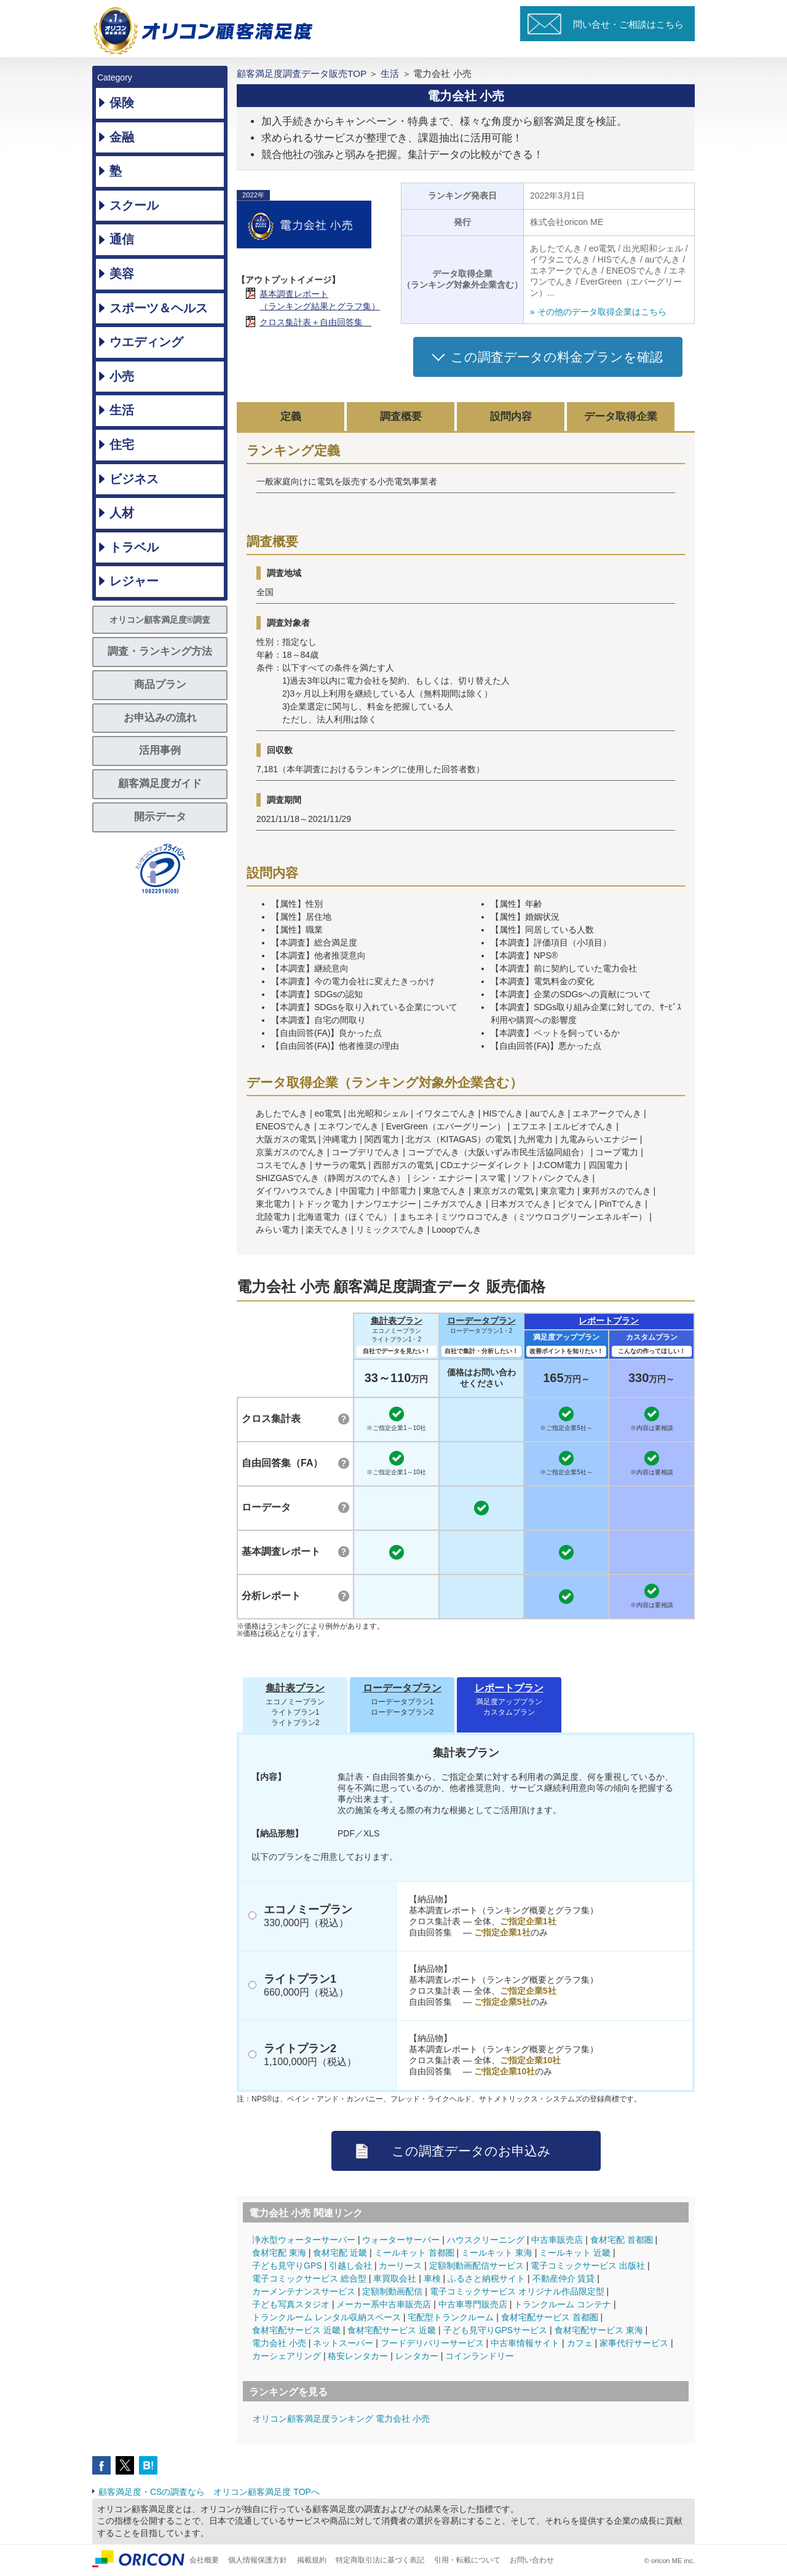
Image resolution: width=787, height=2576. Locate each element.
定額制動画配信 (392, 2291)
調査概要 (401, 416)
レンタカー (416, 2356)
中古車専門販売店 (472, 2304)
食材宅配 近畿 (340, 2253)
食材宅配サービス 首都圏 (549, 2317)
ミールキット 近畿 (575, 2253)
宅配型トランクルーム (451, 2317)
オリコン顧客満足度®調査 (159, 620)
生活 (121, 410)
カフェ (580, 2343)
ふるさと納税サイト (486, 2278)
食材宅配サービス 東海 (599, 2330)
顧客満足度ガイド (160, 783)
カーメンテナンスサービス (303, 2291)
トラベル (134, 547)
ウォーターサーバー (401, 2240)
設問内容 (511, 416)
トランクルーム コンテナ (562, 2304)
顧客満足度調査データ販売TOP (301, 73)
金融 (121, 137)
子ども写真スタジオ (291, 2304)
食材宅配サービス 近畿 (296, 2330)
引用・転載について (467, 2560)
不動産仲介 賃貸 (563, 2278)
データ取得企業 (620, 416)
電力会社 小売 (279, 2343)
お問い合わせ (532, 2560)
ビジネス (134, 479)
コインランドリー (479, 2356)
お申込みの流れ (160, 718)
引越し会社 (350, 2265)
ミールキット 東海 (496, 2253)
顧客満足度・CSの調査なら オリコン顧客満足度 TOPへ (209, 2492)
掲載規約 (311, 2560)
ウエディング (146, 342)
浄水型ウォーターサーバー (303, 2240)
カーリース (400, 2265)
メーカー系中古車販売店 (383, 2304)
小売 (121, 376)
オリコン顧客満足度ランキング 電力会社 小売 (341, 2419)
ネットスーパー (343, 2343)
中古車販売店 (557, 2240)
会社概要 (204, 2560)
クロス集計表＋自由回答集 (315, 322)
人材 (121, 513)
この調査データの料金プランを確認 (557, 357)
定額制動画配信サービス (476, 2265)
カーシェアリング (286, 2356)
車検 (432, 2278)
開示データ (160, 817)
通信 (121, 239)
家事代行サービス (633, 2343)
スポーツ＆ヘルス (158, 308)
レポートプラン (609, 1321)
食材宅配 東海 (279, 2253)
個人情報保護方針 (257, 2560)
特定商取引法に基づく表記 (380, 2560)
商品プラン (160, 684)
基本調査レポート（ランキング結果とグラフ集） (319, 300)
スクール (134, 205)
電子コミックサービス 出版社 (588, 2265)
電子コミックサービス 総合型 (309, 2278)
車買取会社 (394, 2278)
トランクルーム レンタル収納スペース (326, 2317)
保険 (121, 102)
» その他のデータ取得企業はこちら (598, 312)
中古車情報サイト (525, 2343)
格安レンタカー (358, 2356)
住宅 (121, 444)
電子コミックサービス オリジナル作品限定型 (517, 2291)
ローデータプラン (481, 1321)
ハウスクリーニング (485, 2240)
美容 (121, 273)
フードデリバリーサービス (432, 2343)
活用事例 (160, 750)
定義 (290, 416)
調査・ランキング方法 (160, 651)
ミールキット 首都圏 (414, 2253)
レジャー (134, 581)
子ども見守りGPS (287, 2265)
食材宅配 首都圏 (621, 2240)
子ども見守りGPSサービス (495, 2330)
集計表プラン (396, 1321)
